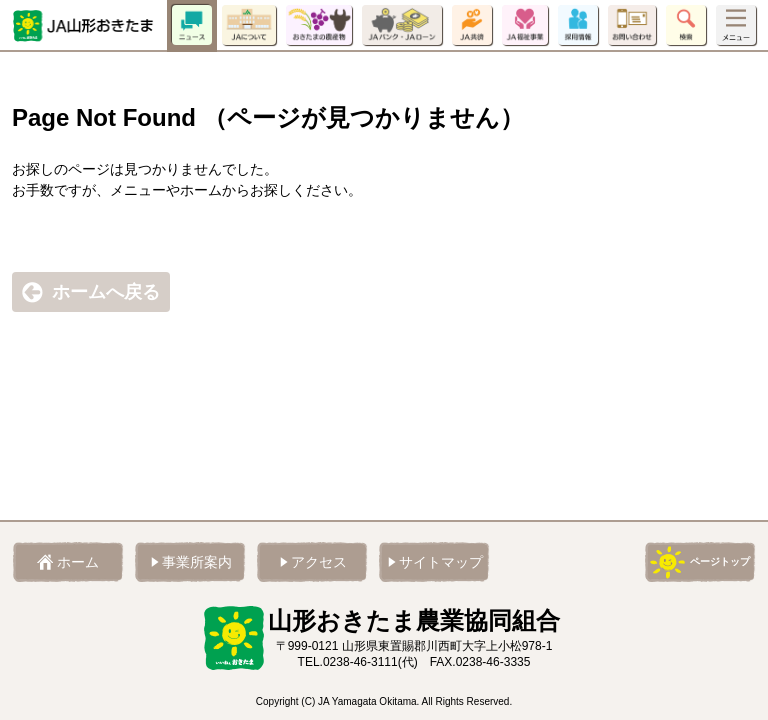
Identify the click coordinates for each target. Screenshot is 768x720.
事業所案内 (197, 562)
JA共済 (472, 25)
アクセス (319, 562)
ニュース (192, 25)
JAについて (249, 25)
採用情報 (578, 25)
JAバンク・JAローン (402, 25)
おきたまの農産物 (319, 25)
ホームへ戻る (106, 292)
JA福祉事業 (525, 25)
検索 (686, 25)
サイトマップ (441, 562)
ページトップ (720, 561)
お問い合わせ (632, 25)
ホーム (78, 562)
